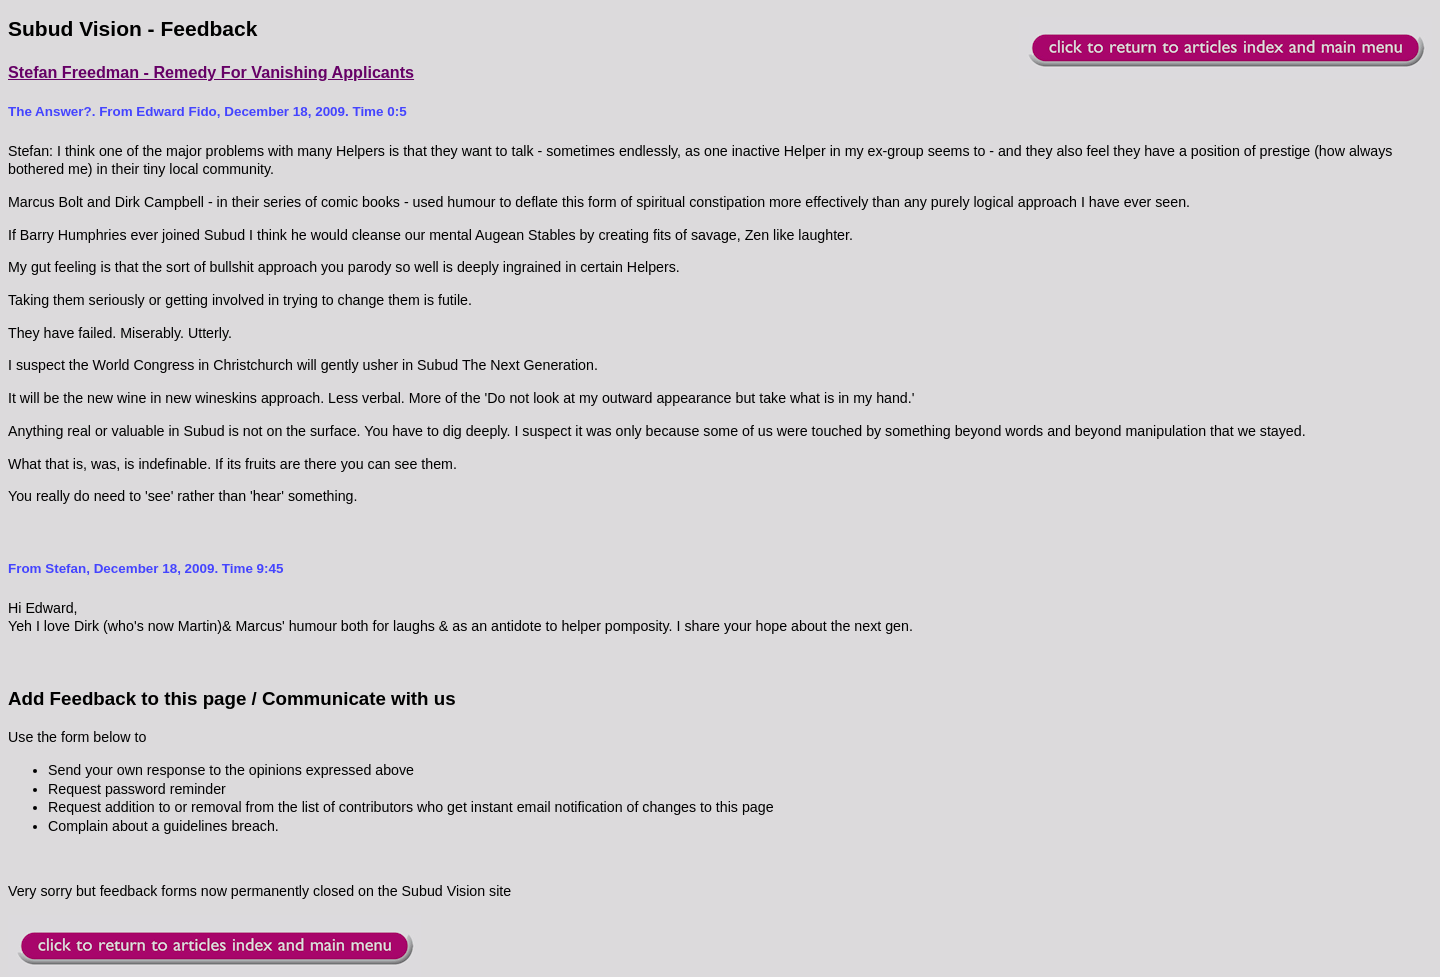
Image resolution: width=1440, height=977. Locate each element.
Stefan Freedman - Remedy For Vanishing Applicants (211, 72)
